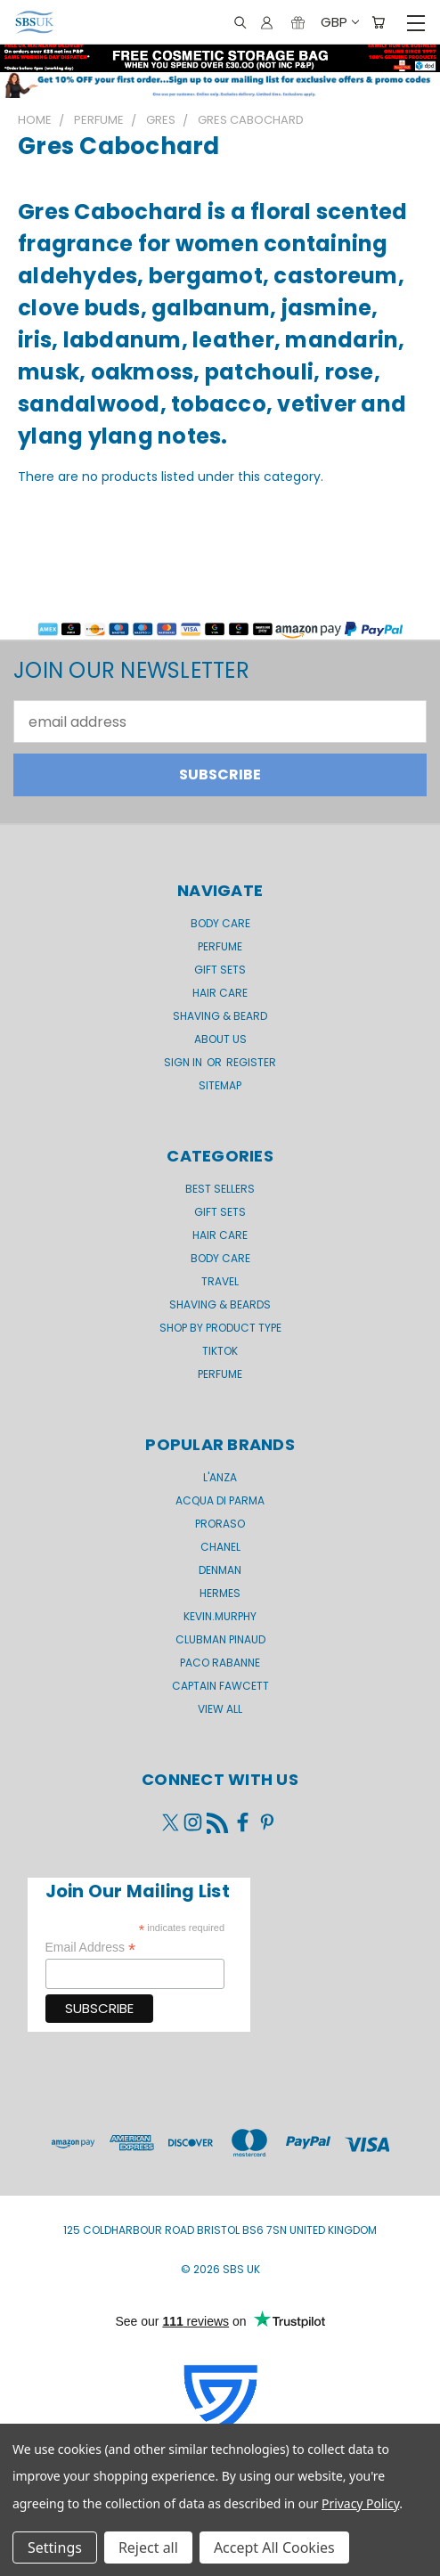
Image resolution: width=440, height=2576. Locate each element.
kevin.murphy (220, 1616)
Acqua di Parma (220, 1500)
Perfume (220, 946)
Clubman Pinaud (220, 1639)
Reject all (148, 2547)
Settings (55, 2547)
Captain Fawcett (220, 1685)
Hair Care (220, 992)
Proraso (220, 1523)
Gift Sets (220, 1211)
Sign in (184, 1062)
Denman (220, 1569)
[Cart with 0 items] (378, 22)
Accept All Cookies (274, 2547)
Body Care (220, 923)
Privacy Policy (360, 2503)
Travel (220, 1281)
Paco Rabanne (220, 1662)
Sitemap (220, 1085)
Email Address (90, 1947)
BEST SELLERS (220, 1188)
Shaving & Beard (220, 1015)
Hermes (220, 1593)
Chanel (220, 1546)
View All (220, 1708)
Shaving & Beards (220, 1304)
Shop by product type (220, 1327)
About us (220, 1039)
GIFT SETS (220, 969)
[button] (220, 85)
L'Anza (220, 1477)
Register (251, 1062)
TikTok (220, 1350)
